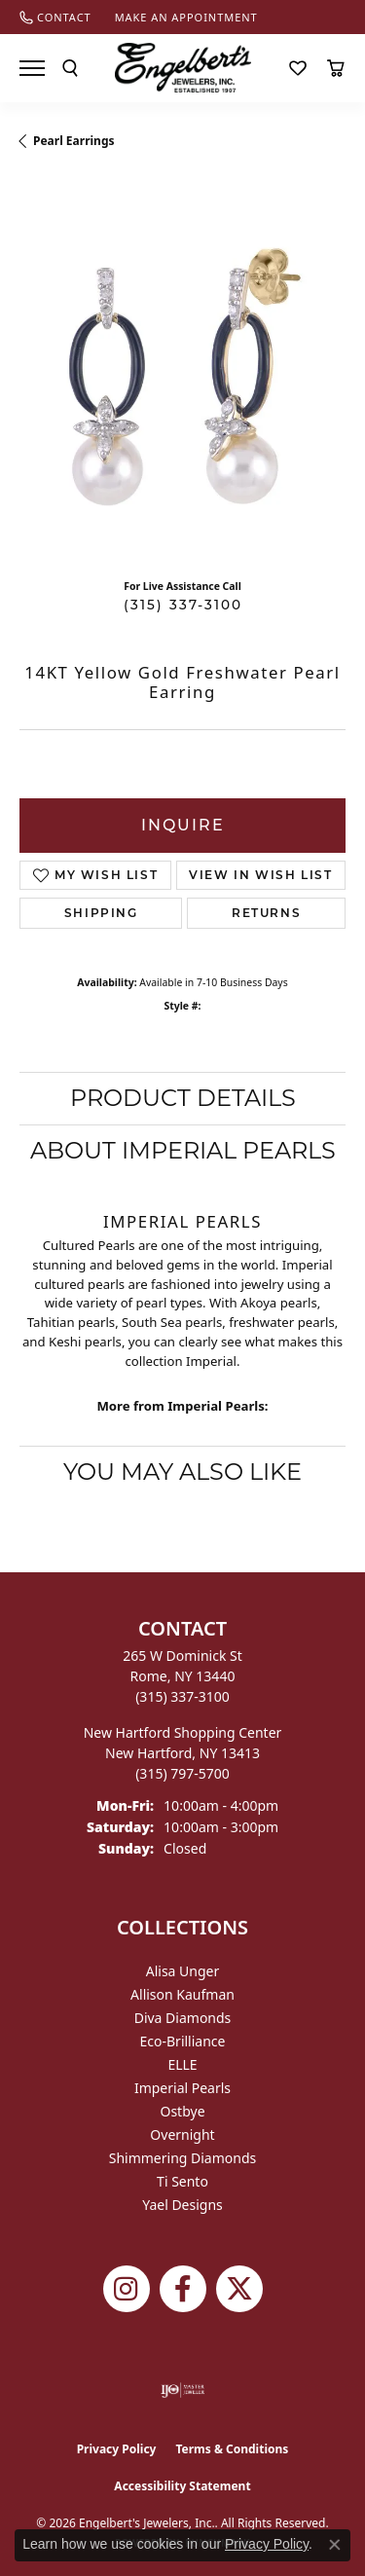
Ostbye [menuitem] (182, 2111)
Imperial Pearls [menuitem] (182, 2088)
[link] (55, 17)
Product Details (183, 1098)
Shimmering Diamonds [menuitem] (183, 2158)
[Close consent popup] (335, 2545)
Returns (266, 912)
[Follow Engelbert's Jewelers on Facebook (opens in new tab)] (183, 2288)
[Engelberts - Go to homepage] (183, 67)
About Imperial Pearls (183, 1150)
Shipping (101, 912)
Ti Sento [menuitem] (182, 2181)
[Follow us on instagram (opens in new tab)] (126, 2288)
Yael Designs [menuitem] (182, 2204)
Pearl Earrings (74, 140)
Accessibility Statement (182, 2486)
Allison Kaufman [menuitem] (182, 1994)
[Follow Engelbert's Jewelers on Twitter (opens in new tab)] (239, 2288)
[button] (70, 68)
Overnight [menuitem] (182, 2134)
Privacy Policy (117, 2449)
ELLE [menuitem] (182, 2064)
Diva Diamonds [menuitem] (183, 2017)
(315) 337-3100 (183, 604)
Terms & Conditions (231, 2449)
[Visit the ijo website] (182, 2390)
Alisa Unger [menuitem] (183, 1971)
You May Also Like (182, 1471)
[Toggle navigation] (32, 68)
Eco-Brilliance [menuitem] (183, 2041)
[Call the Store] (182, 1696)
